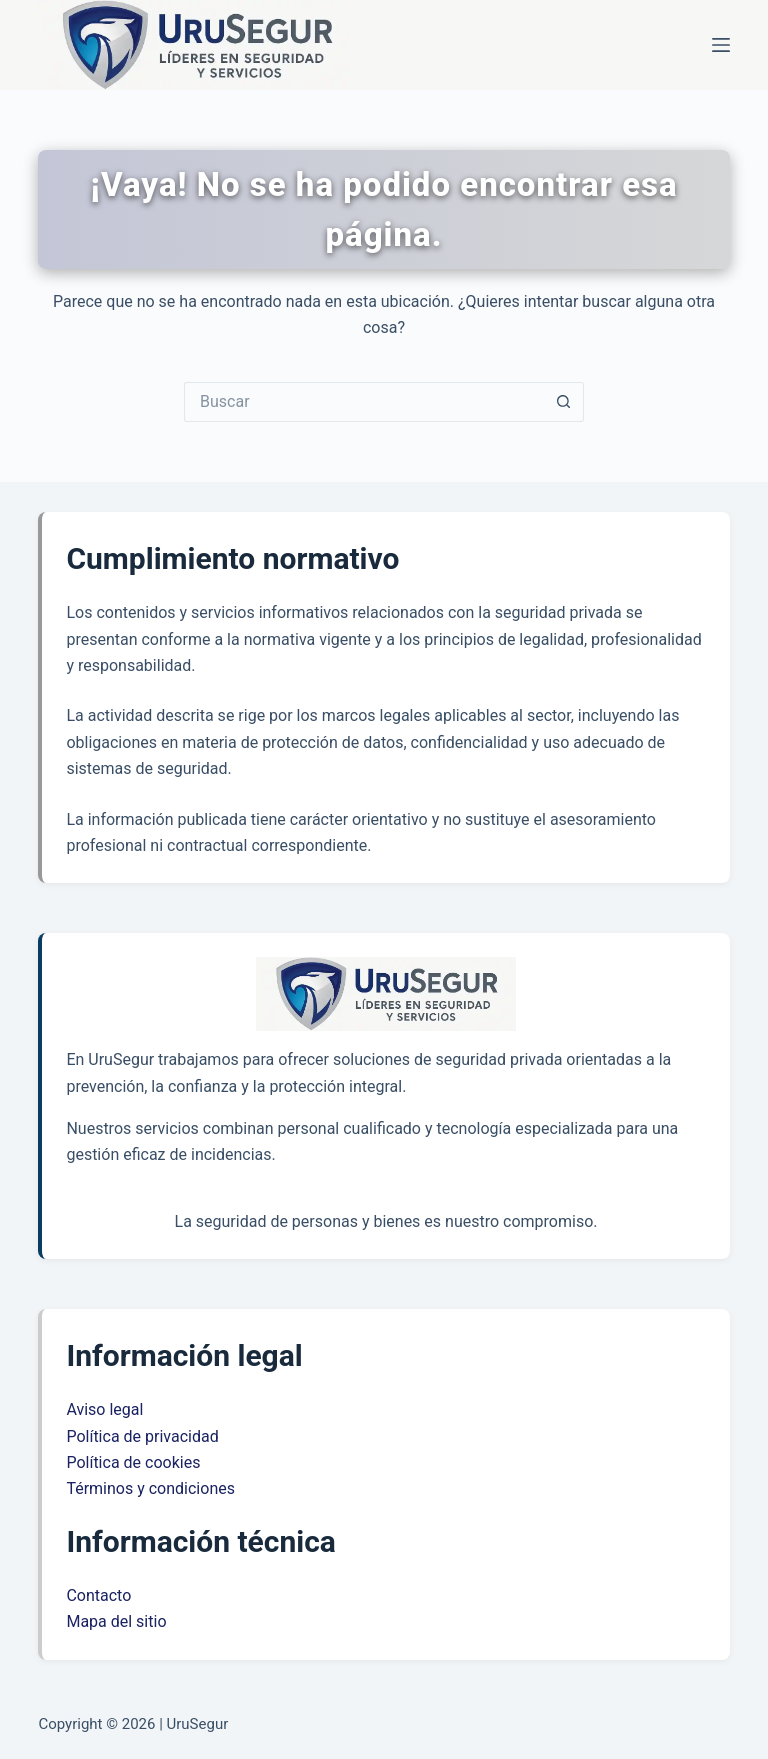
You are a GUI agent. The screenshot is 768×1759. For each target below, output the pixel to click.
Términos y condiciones (150, 1488)
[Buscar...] (364, 402)
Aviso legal (104, 1409)
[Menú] (721, 45)
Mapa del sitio (116, 1621)
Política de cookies (133, 1462)
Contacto (98, 1595)
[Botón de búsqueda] (564, 402)
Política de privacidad (142, 1436)
